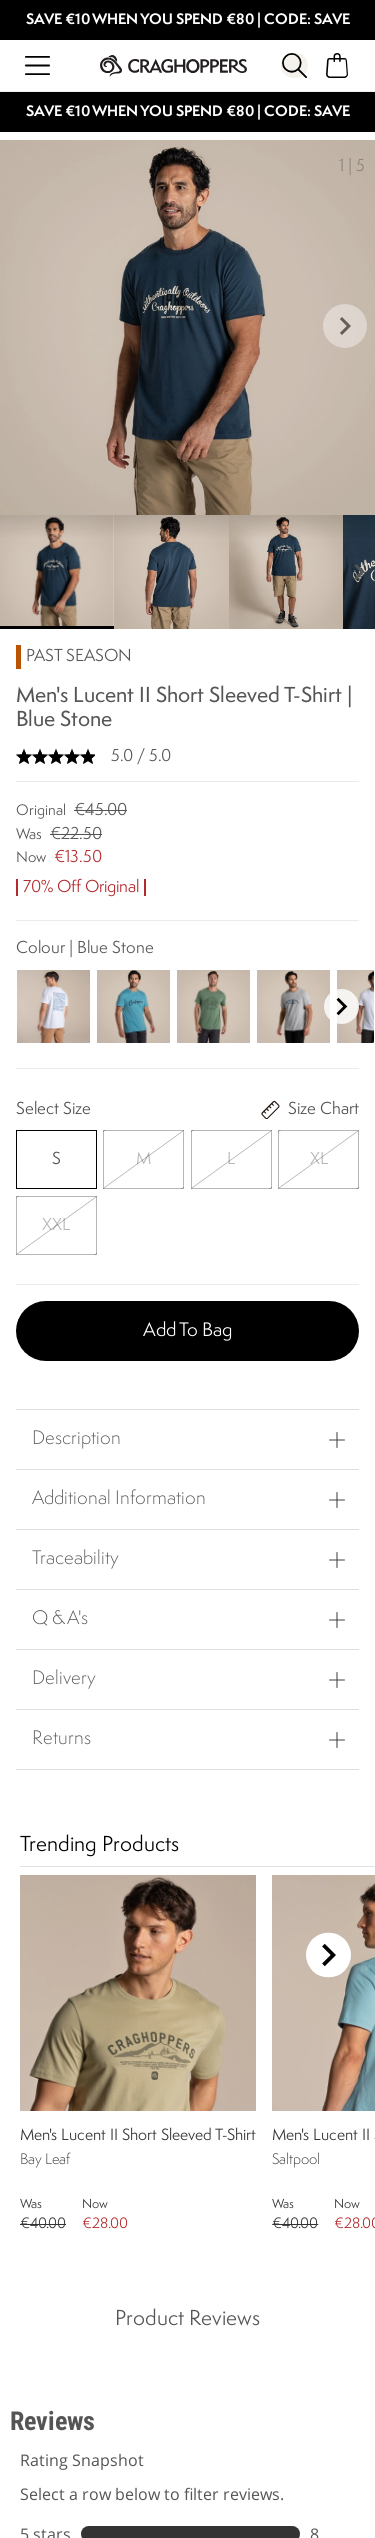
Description (76, 1439)
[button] (345, 328)
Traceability (75, 1559)
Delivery (64, 1679)
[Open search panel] (294, 65)
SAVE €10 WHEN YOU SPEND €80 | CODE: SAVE (188, 20)
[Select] (56, 1159)
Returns (61, 1739)
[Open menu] (37, 65)
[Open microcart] (337, 65)
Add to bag (187, 1331)
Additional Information (119, 1499)
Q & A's (60, 1619)
